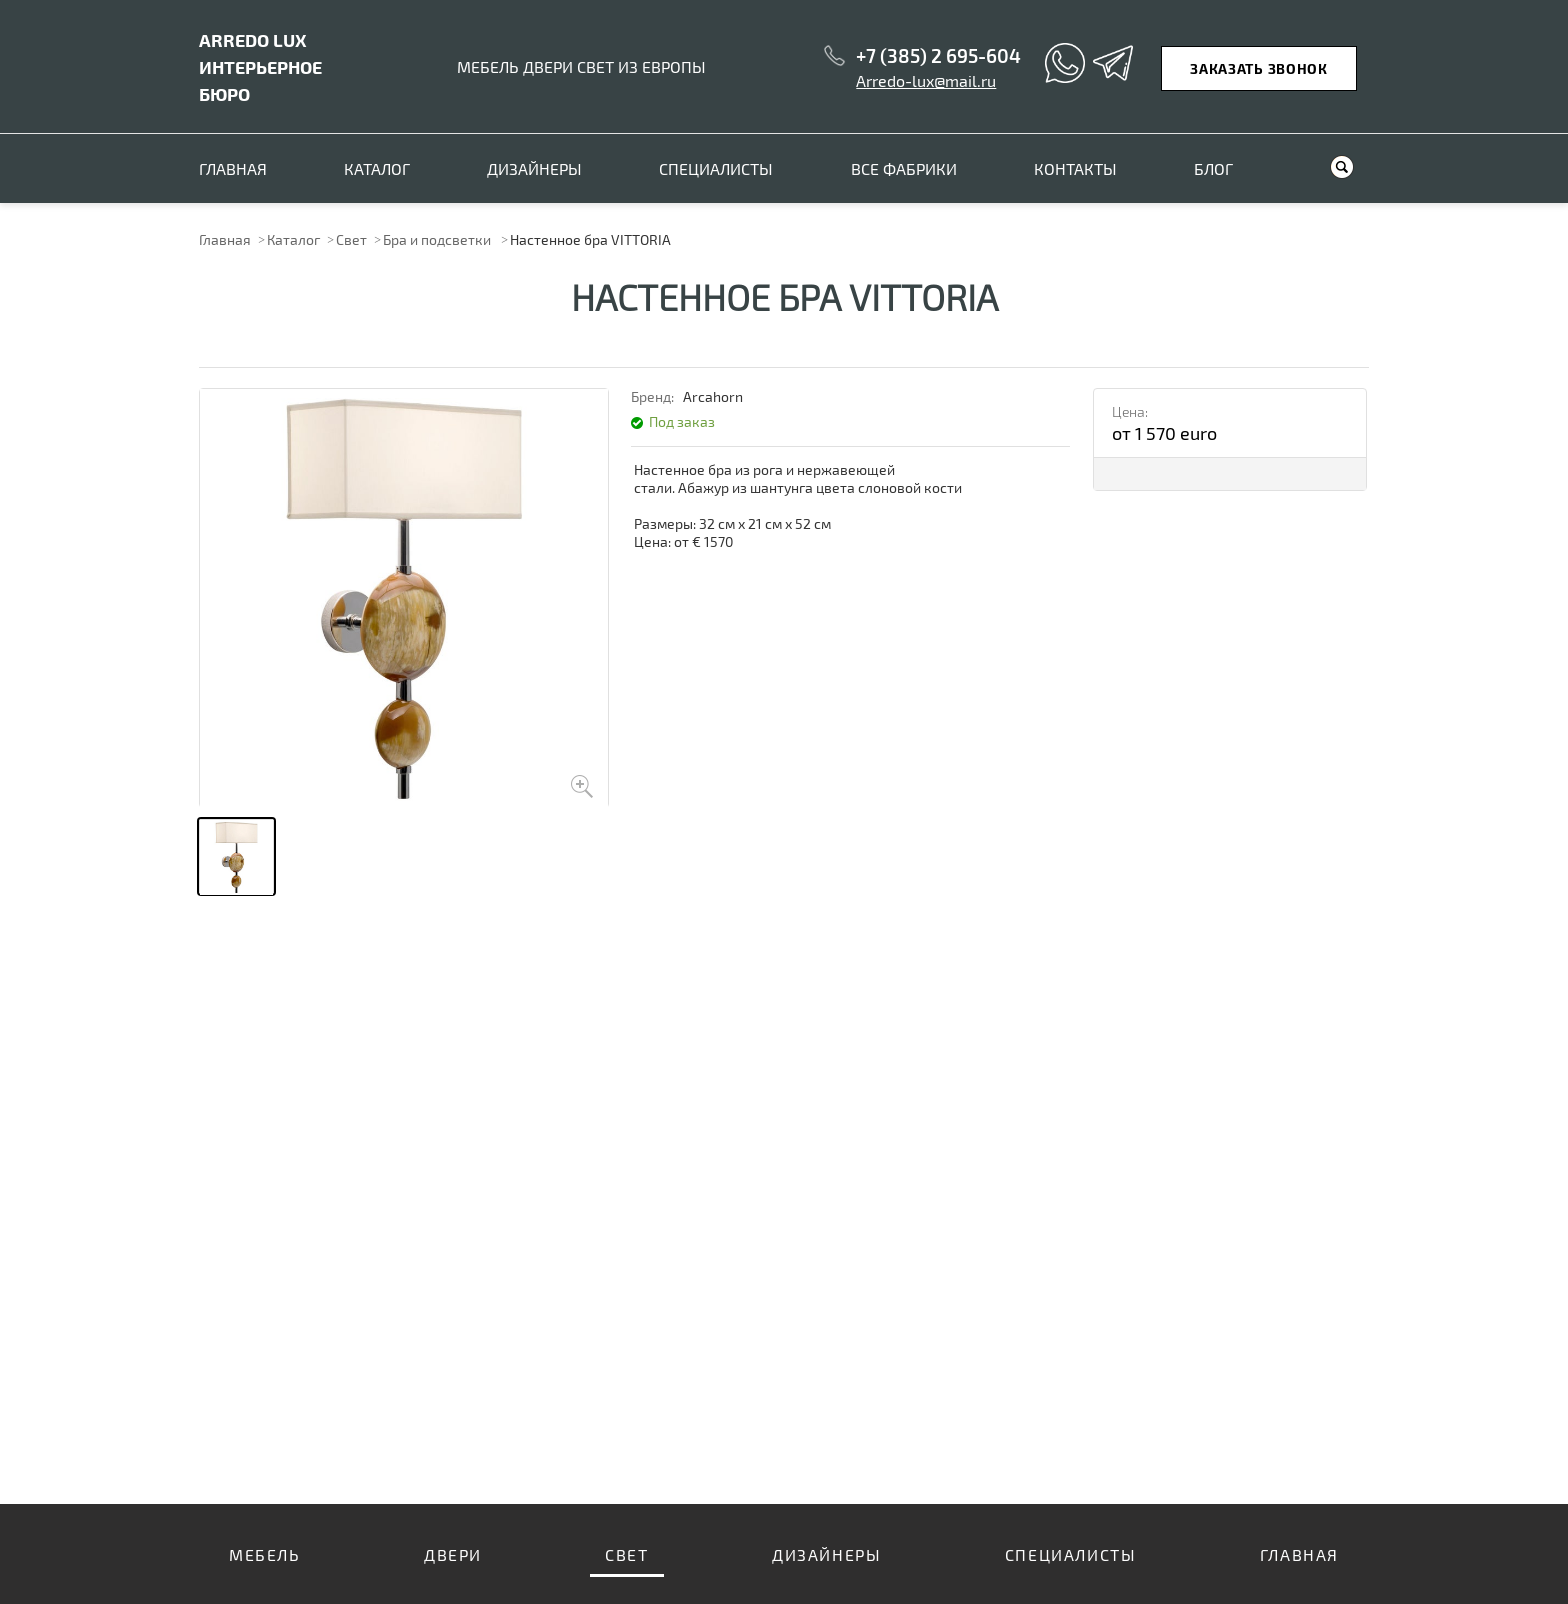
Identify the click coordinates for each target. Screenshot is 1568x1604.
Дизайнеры (534, 168)
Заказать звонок (1259, 68)
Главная (233, 168)
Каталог (377, 168)
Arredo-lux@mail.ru (926, 80)
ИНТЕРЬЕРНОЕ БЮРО (260, 66)
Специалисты (716, 168)
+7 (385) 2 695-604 (938, 55)
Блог (1213, 168)
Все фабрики (904, 168)
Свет (351, 239)
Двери (453, 1554)
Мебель (265, 1554)
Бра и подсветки (438, 239)
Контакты (1075, 168)
